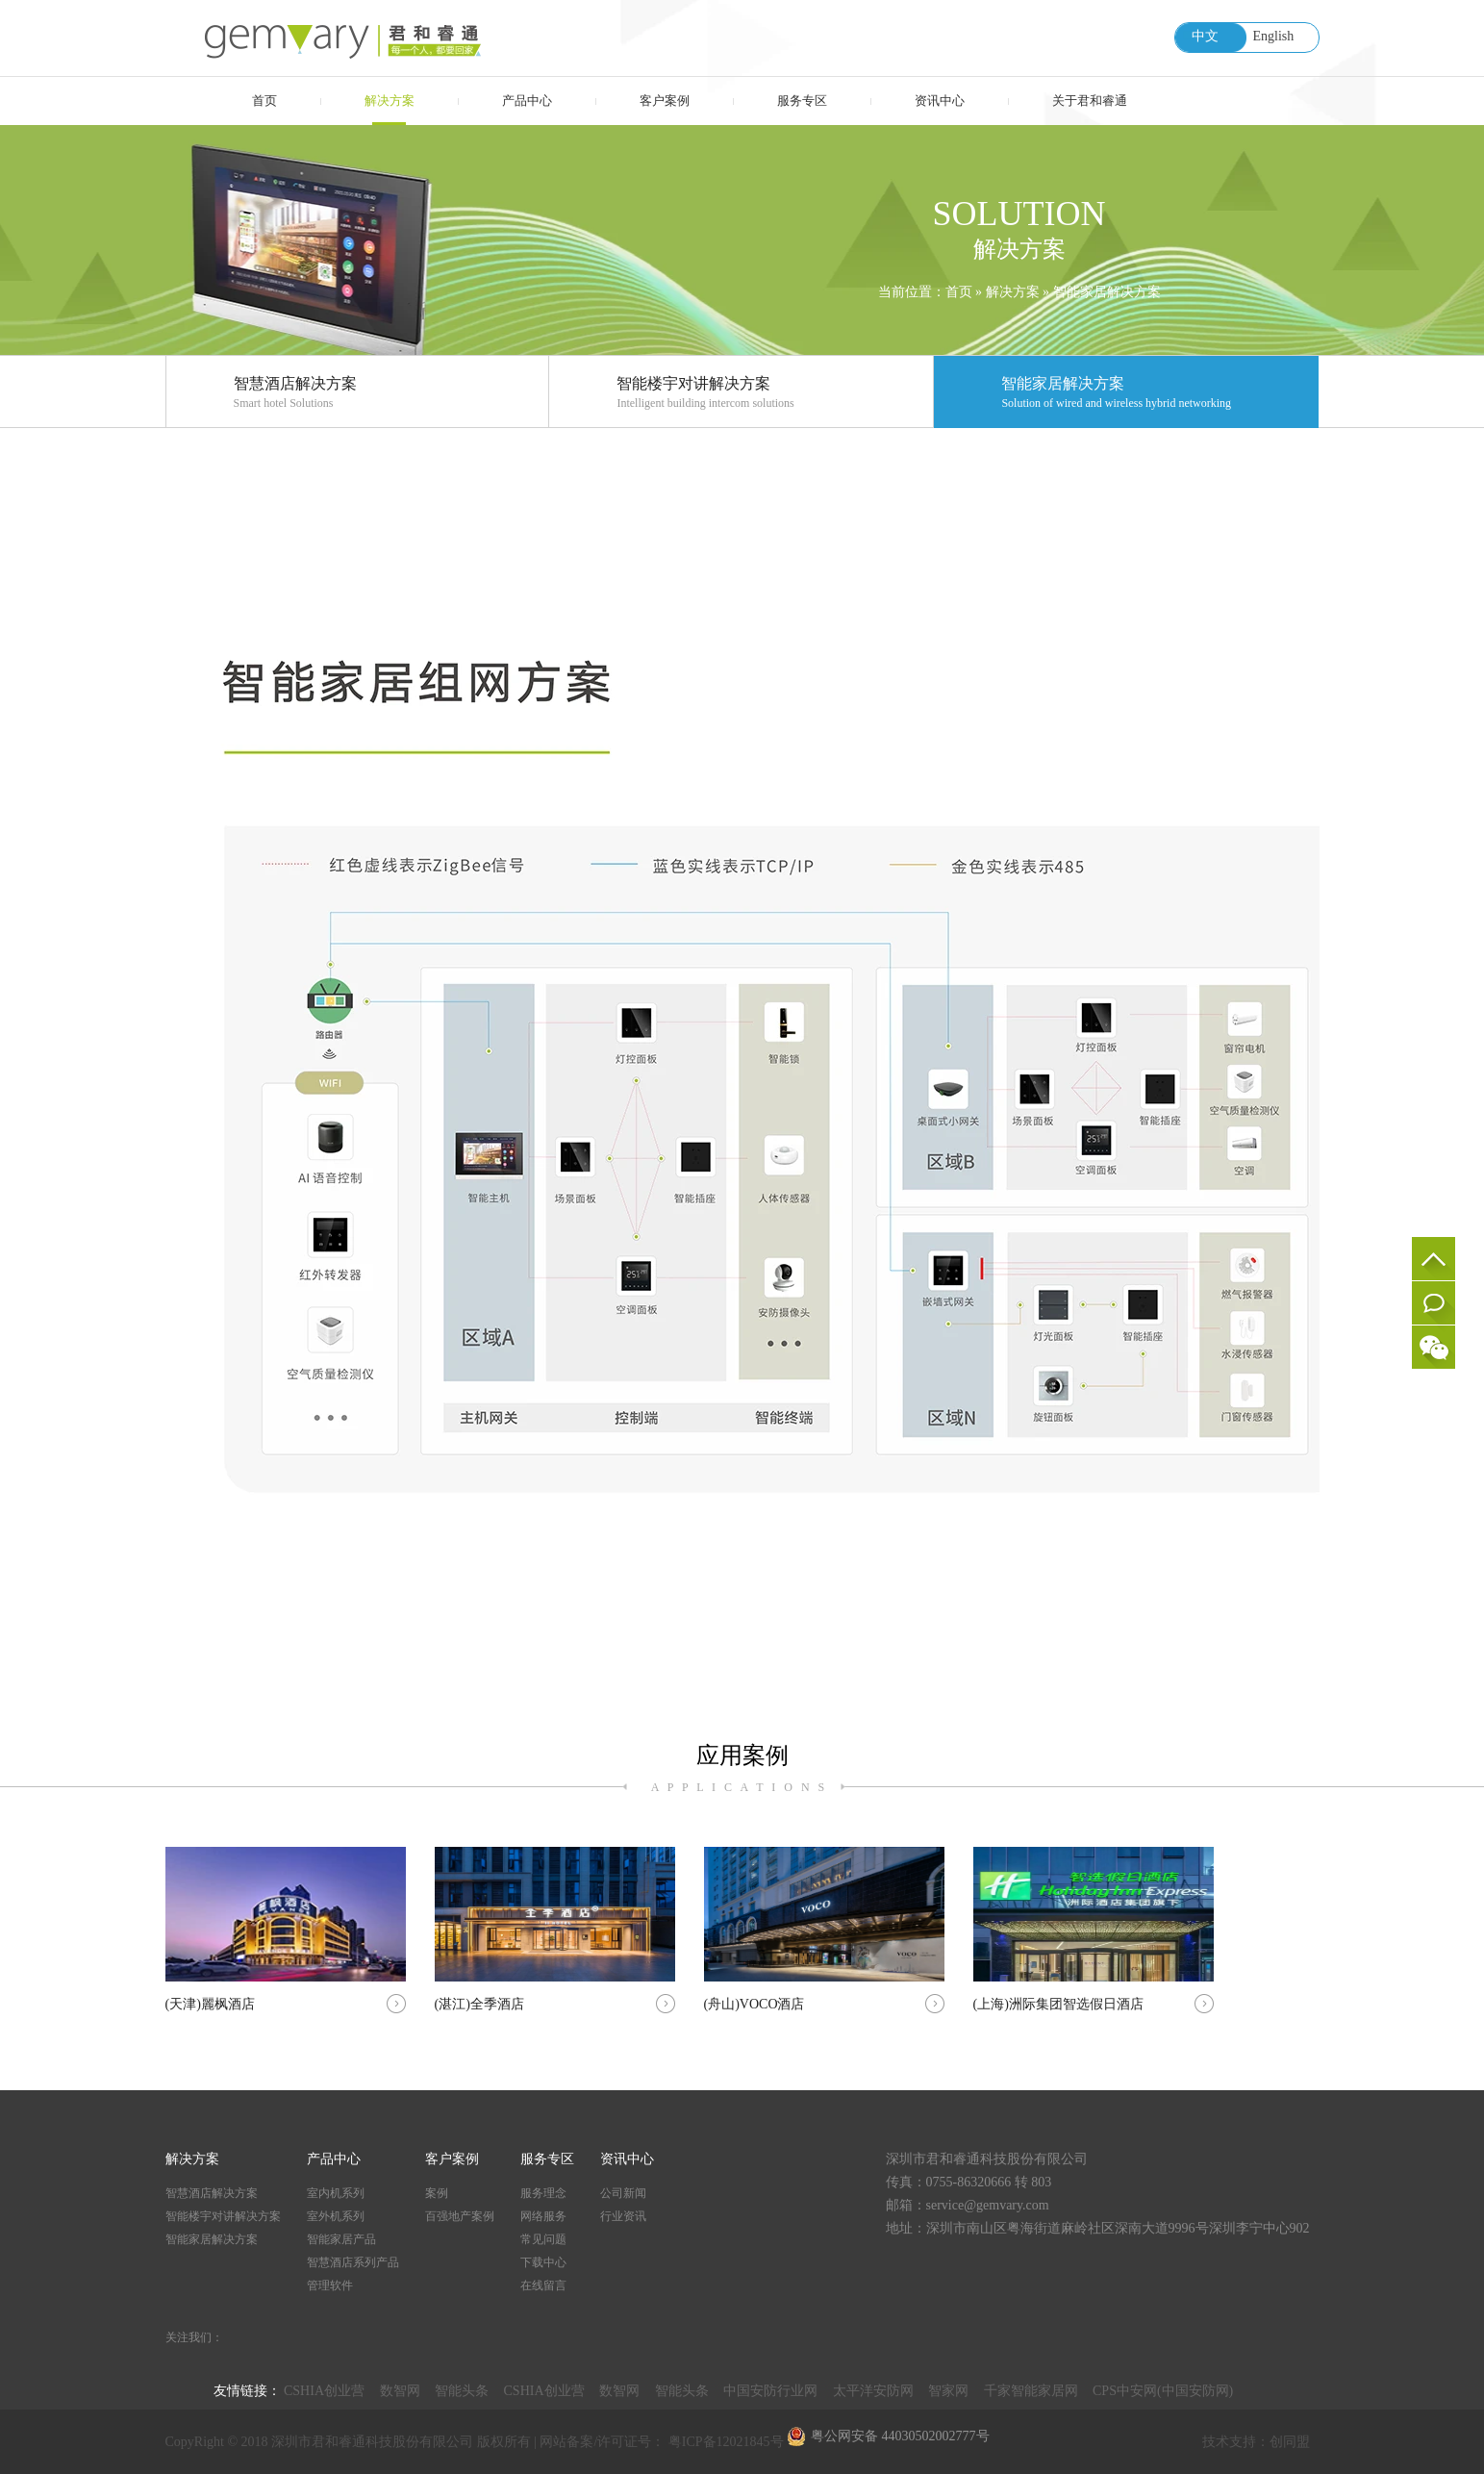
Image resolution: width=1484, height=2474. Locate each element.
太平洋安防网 (873, 2391)
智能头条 (462, 2391)
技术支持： (1236, 2442)
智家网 (948, 2391)
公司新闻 (623, 2193)
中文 (1205, 36)
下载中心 (543, 2262)
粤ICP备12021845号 (727, 2442)
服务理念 (543, 2193)
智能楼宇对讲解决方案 (774, 394)
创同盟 (1290, 2442)
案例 (436, 2193)
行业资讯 (623, 2216)
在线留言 (1433, 1303)
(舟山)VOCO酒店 (824, 1929)
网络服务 (543, 2216)
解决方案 (390, 100)
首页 (264, 100)
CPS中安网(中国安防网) (1163, 2391)
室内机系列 (336, 2193)
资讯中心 (940, 100)
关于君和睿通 (1089, 100)
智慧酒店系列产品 (353, 2262)
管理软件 (330, 2285)
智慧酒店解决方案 (391, 394)
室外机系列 (336, 2216)
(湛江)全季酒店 (555, 1929)
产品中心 (527, 100)
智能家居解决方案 (1107, 292)
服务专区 (802, 100)
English (1274, 36)
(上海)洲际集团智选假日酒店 (1093, 1929)
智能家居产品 (341, 2239)
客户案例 (665, 100)
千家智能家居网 (1031, 2391)
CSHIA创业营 (324, 2391)
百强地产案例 (459, 2216)
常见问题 (543, 2239)
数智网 (400, 2391)
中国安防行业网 (770, 2391)
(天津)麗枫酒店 (285, 1929)
